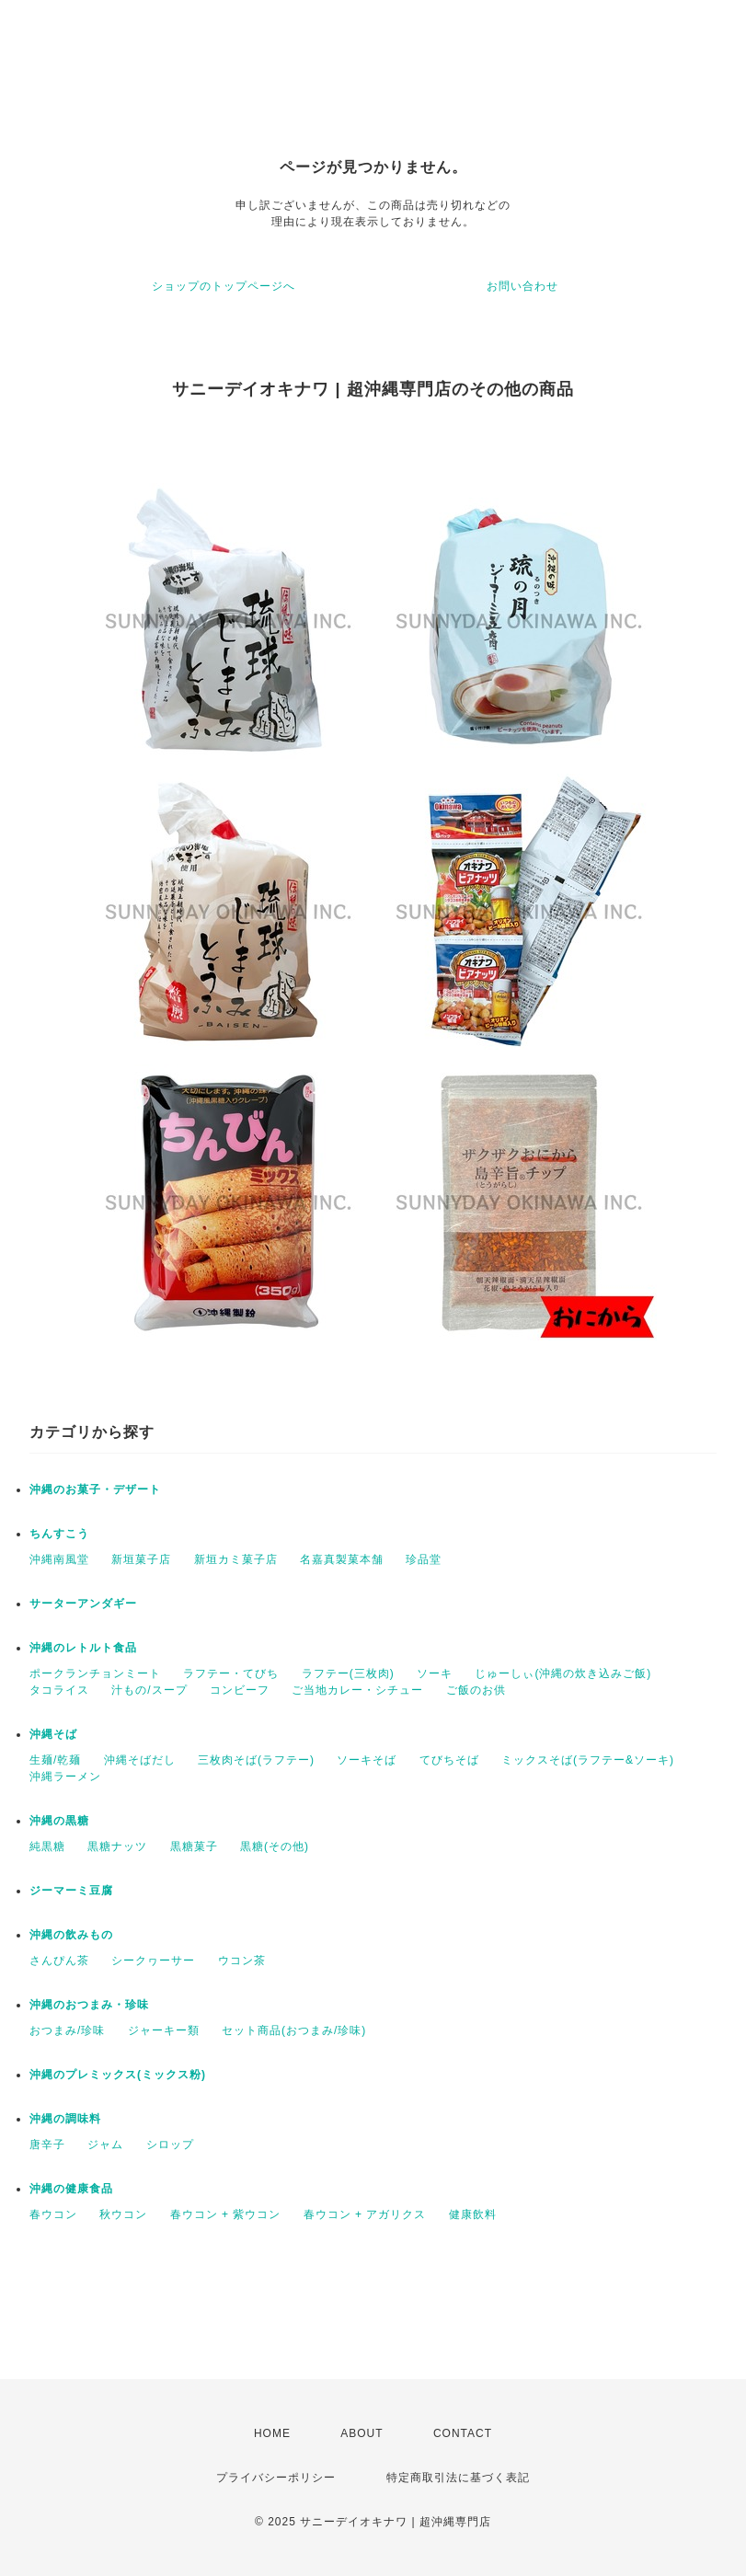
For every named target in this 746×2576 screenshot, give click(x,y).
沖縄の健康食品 (71, 2188)
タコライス (59, 1690)
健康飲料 (473, 2214)
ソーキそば (366, 1760)
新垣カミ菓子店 (236, 1559)
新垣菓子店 (141, 1559)
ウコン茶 (242, 1960)
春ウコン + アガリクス (365, 2214)
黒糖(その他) (274, 1846)
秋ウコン (123, 2214)
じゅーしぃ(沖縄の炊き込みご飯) (563, 1673)
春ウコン (53, 2214)
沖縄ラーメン (65, 1776)
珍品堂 (424, 1559)
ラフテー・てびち (231, 1673)
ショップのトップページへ (223, 286)
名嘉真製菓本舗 (342, 1559)
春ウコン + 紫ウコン (225, 2214)
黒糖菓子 (194, 1846)
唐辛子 (47, 2144)
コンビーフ (240, 1690)
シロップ (170, 2144)
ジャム (105, 2144)
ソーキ (435, 1673)
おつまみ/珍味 (67, 2030)
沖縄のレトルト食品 (83, 1647)
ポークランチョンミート (95, 1673)
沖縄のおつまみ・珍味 (89, 2004)
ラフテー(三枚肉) (348, 1673)
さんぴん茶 (59, 1960)
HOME (272, 2433)
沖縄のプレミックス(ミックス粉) (117, 2074)
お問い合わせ (522, 286)
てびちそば (449, 1760)
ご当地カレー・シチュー (357, 1690)
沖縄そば (53, 1734)
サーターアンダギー (83, 1603)
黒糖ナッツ (117, 1846)
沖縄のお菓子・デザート (95, 1489)
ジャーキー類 (164, 2030)
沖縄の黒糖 (59, 1820)
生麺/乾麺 (55, 1760)
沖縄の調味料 (65, 2118)
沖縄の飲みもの (71, 1934)
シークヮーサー (153, 1960)
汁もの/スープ (149, 1690)
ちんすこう (59, 1533)
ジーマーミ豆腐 (71, 1890)
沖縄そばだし (140, 1760)
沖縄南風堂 (59, 1559)
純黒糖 (47, 1846)
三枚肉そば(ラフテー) (256, 1760)
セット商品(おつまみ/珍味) (294, 2030)
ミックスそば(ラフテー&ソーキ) (587, 1760)
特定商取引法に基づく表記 (458, 2477)
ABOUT (361, 2433)
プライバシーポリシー (276, 2477)
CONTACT (462, 2433)
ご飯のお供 (476, 1690)
